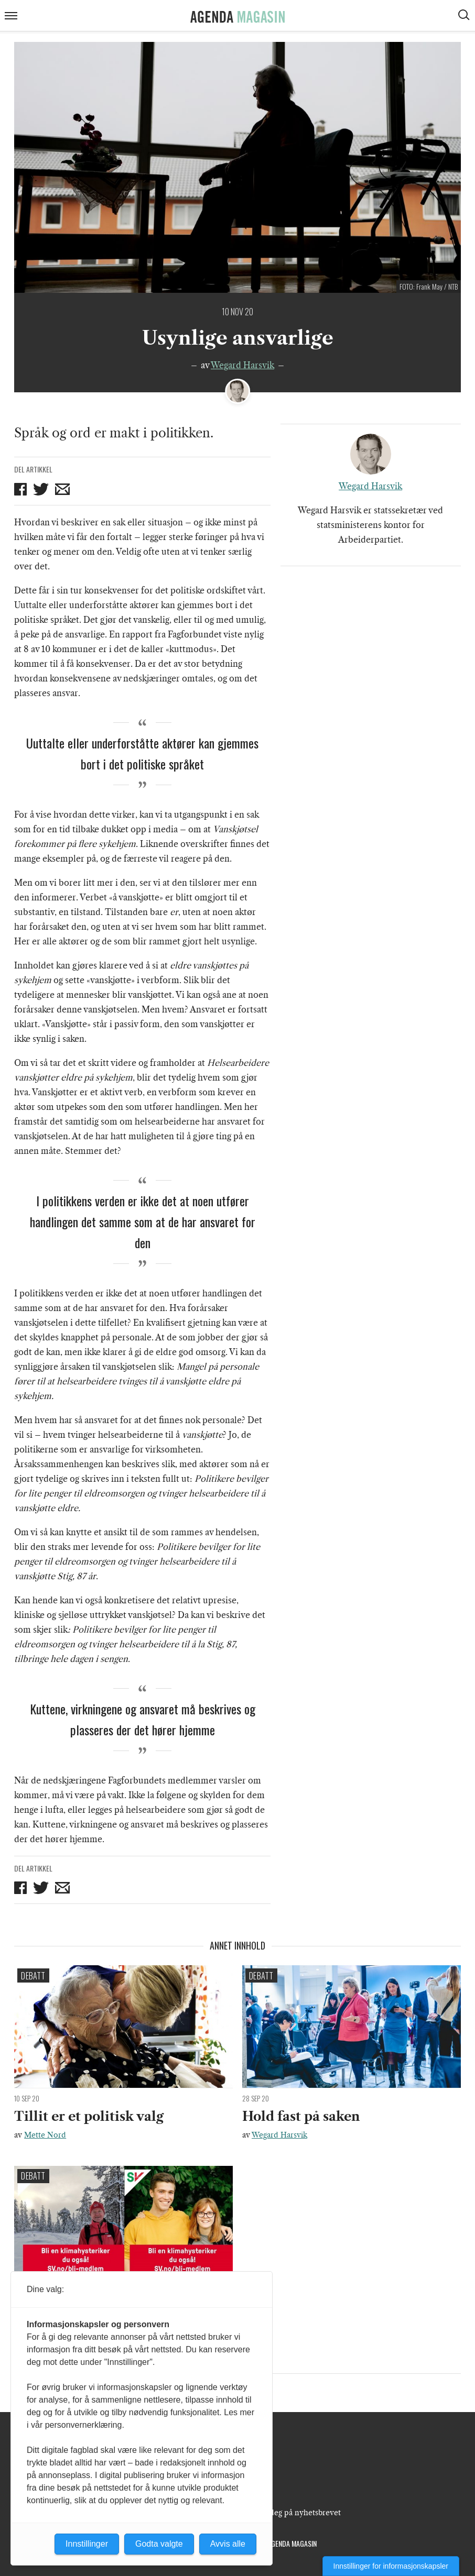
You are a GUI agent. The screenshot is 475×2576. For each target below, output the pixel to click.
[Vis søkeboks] (465, 16)
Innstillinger (87, 2543)
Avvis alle (227, 2543)
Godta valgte (159, 2543)
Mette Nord (45, 2135)
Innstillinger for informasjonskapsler (390, 2566)
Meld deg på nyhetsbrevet (295, 2512)
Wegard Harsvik (242, 365)
